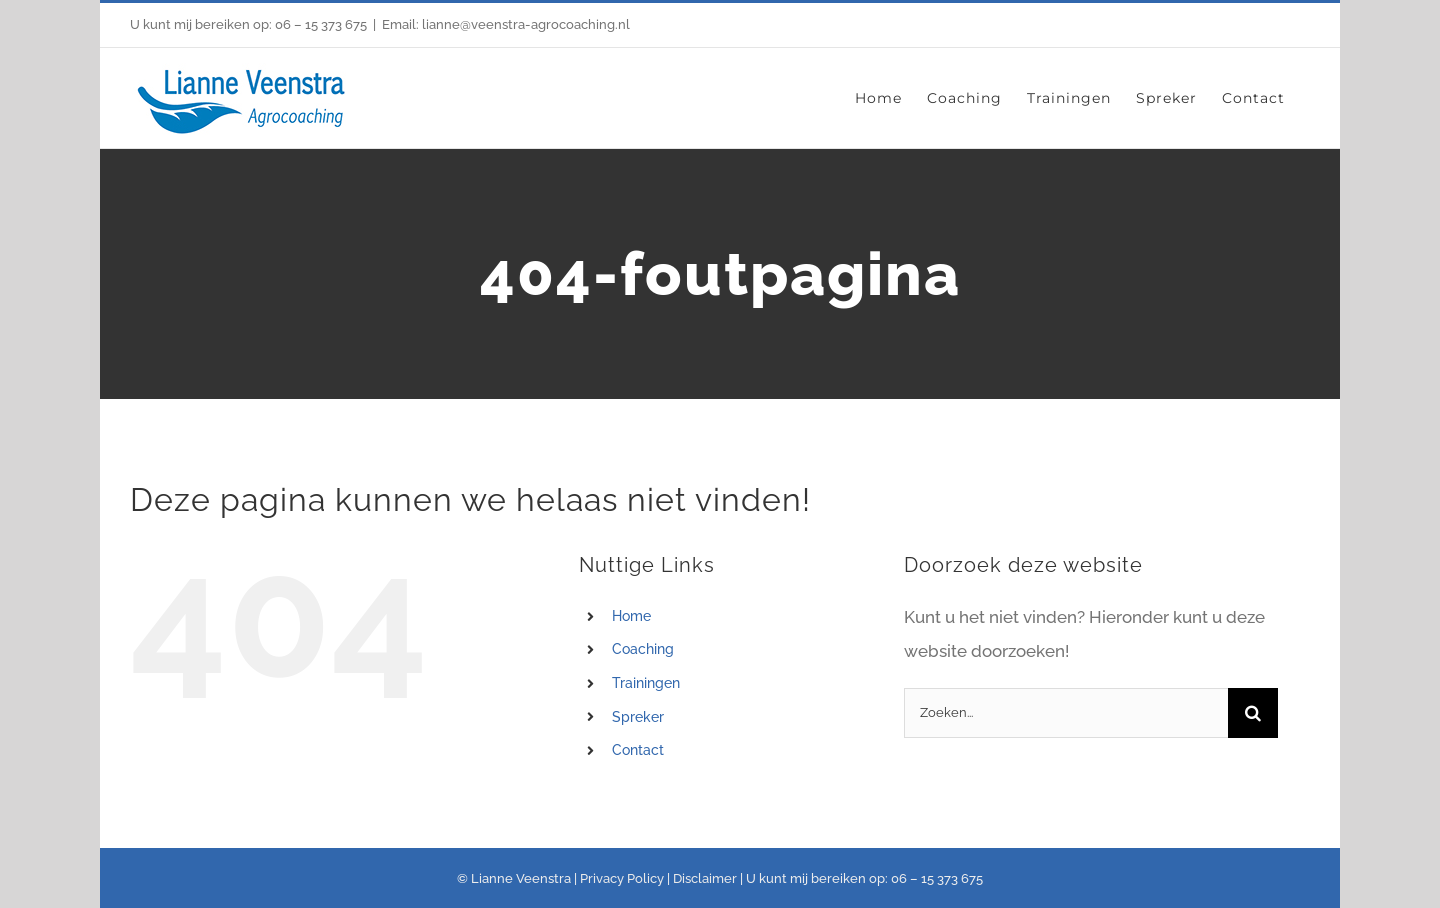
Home (631, 616)
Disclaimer (705, 878)
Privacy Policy (622, 878)
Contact (638, 750)
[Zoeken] (1253, 713)
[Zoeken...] (1065, 713)
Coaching (643, 649)
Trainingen (646, 683)
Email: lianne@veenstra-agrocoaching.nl (506, 24)
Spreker (638, 717)
